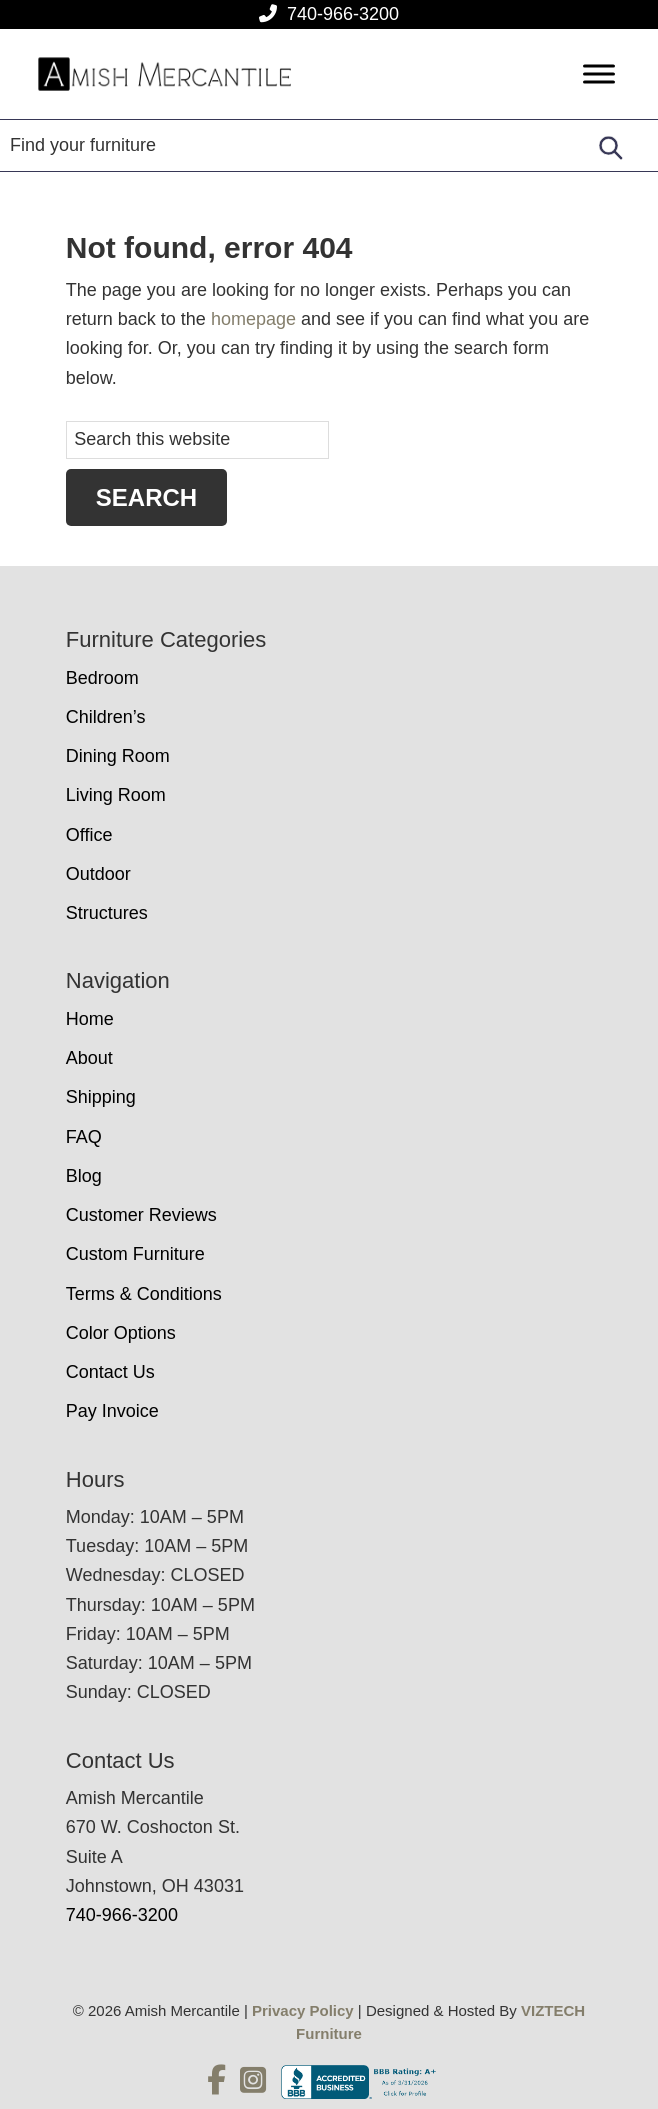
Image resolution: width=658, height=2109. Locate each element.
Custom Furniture (135, 1254)
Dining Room (118, 756)
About (89, 1058)
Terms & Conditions (144, 1294)
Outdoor (98, 874)
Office (89, 835)
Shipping (101, 1097)
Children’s (106, 717)
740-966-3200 (343, 14)
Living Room (116, 795)
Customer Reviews (141, 1215)
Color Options (121, 1333)
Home (90, 1019)
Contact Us (110, 1372)
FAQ (84, 1137)
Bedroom (102, 678)
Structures (107, 913)
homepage (253, 319)
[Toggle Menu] (599, 74)
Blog (84, 1176)
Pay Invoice (112, 1411)
